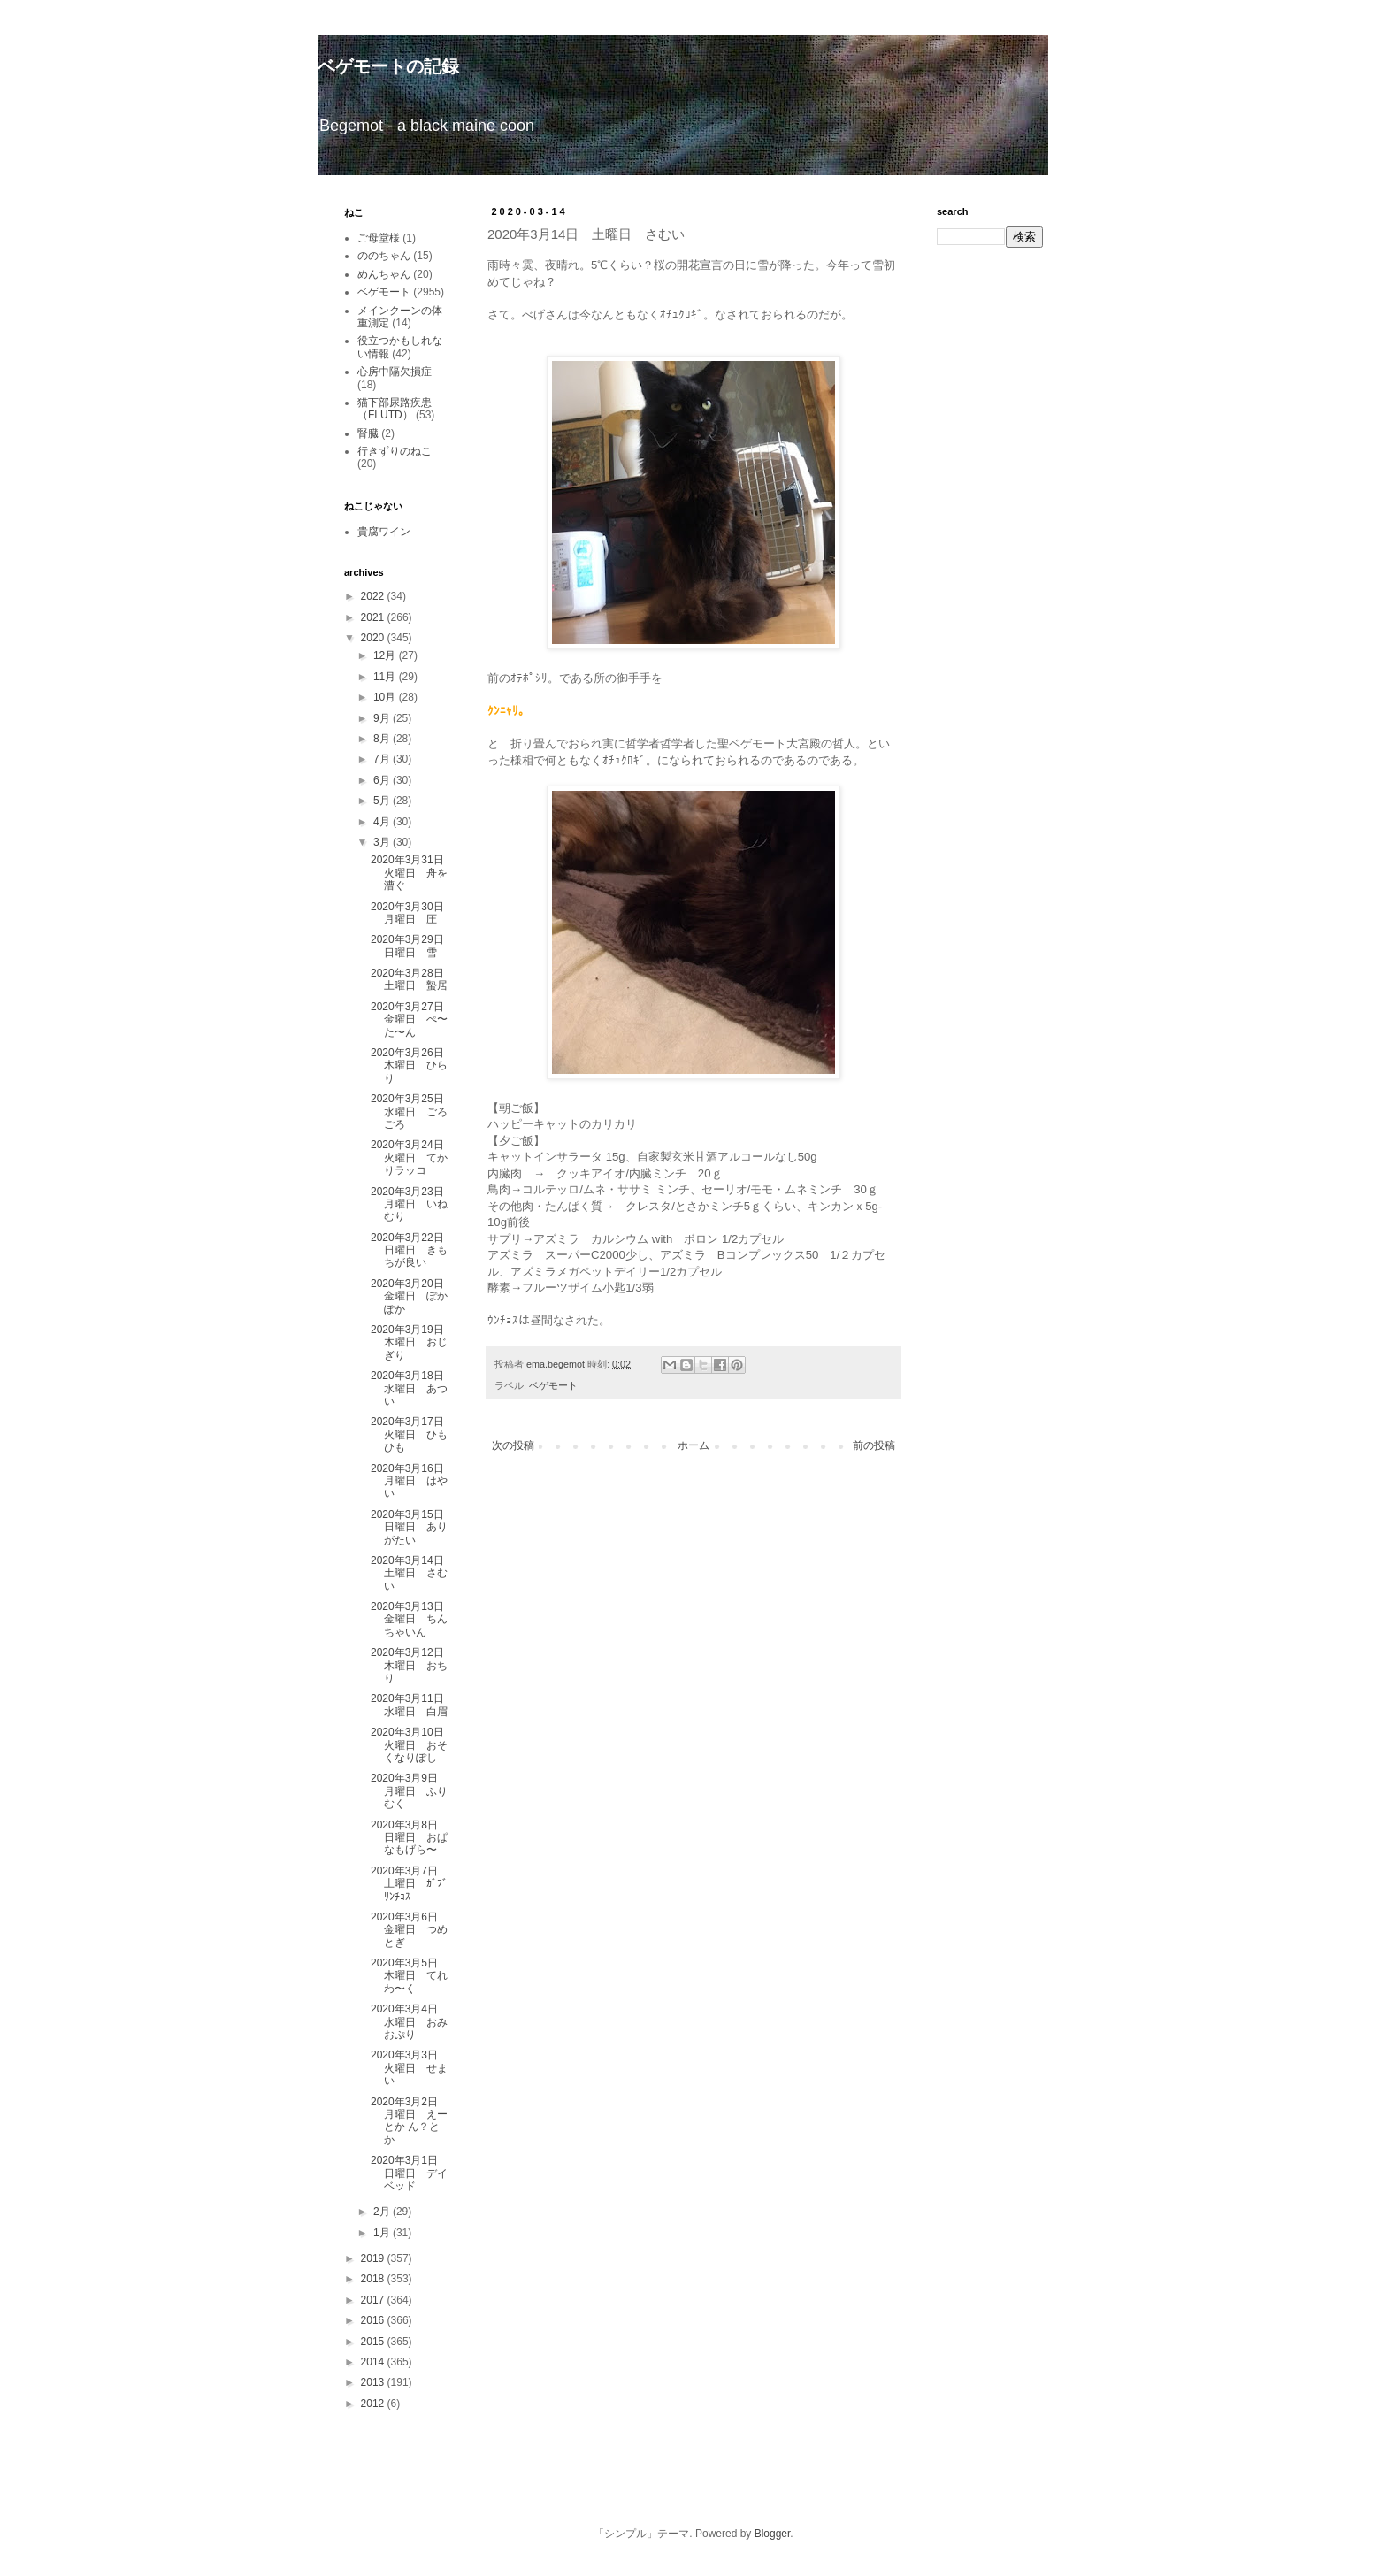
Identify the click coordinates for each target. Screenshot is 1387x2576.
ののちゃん (383, 255)
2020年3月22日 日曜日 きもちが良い (413, 1250)
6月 (383, 780)
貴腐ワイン (383, 531)
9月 (383, 718)
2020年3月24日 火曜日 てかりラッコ (413, 1157)
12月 (386, 655)
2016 (374, 2320)
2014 (374, 2362)
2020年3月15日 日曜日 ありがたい (413, 1527)
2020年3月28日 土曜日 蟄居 (413, 979)
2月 (383, 2211)
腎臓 (368, 433)
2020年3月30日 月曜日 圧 (413, 913)
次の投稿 (513, 1445)
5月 (383, 800)
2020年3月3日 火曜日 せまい (409, 2068)
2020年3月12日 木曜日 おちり (413, 1665)
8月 (383, 738)
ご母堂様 (378, 238)
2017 (374, 2300)
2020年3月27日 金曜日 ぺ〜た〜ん (413, 1019)
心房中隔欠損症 (394, 371)
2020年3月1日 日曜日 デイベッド (409, 2173)
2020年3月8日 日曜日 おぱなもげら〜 (409, 1838)
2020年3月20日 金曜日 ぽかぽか (413, 1296)
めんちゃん (383, 274)
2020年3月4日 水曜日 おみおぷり (409, 2022)
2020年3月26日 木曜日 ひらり (413, 1065)
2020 (374, 638)
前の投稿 (874, 1445)
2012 (374, 2403)
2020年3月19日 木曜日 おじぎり (413, 1342)
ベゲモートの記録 (388, 66)
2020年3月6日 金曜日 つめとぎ (409, 1930)
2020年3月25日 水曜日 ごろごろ (413, 1111)
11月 (386, 677)
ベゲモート (553, 1385)
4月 (383, 822)
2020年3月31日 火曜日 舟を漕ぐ (413, 873)
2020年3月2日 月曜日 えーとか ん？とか (409, 2121)
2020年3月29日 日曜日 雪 (413, 945)
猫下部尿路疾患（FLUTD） (394, 408)
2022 (374, 596)
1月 (383, 2233)
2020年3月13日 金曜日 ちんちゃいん (413, 1619)
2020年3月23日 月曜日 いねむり (413, 1204)
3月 (383, 842)
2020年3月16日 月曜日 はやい (413, 1481)
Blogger (773, 2533)
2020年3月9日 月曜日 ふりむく (409, 1791)
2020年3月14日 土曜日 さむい (413, 1573)
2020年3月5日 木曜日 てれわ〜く (409, 1976)
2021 (374, 617)
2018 (374, 2279)
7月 (383, 759)
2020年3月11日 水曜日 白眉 (413, 1704)
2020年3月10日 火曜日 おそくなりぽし (413, 1745)
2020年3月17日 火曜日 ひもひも (413, 1434)
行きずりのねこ (394, 451)
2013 (374, 2382)
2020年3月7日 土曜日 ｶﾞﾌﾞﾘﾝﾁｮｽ (409, 1884)
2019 (374, 2258)
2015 (374, 2341)
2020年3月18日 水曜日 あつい (413, 1388)
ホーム (693, 1445)
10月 (386, 697)
